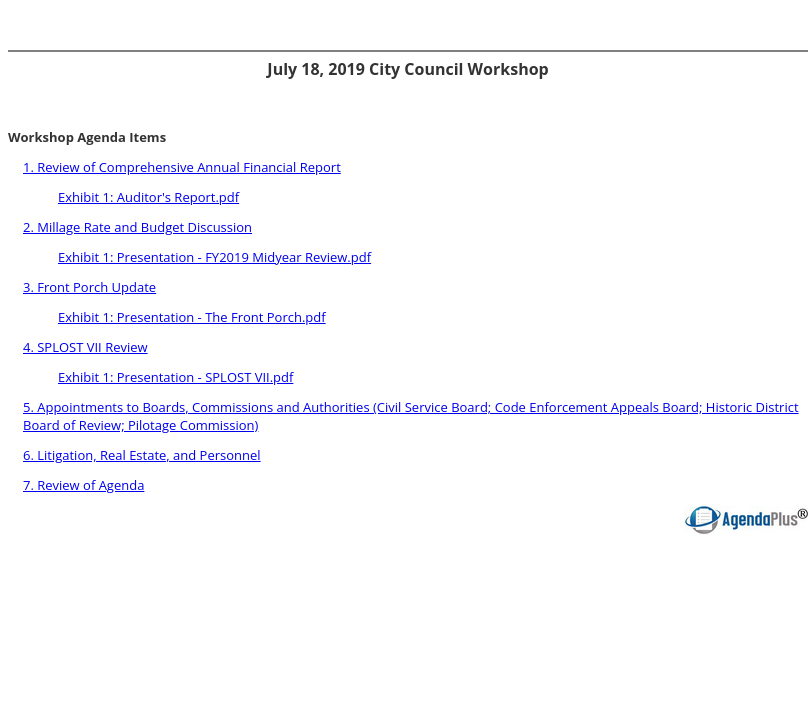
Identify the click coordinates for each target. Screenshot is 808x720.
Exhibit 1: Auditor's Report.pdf (148, 197)
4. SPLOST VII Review (85, 347)
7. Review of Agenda (83, 485)
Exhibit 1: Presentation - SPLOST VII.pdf (175, 377)
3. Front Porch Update (89, 287)
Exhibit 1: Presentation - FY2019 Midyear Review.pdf (214, 257)
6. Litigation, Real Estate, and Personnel (142, 455)
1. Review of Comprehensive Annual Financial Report (182, 167)
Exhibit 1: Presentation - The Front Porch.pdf (192, 317)
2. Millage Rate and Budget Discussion (137, 227)
